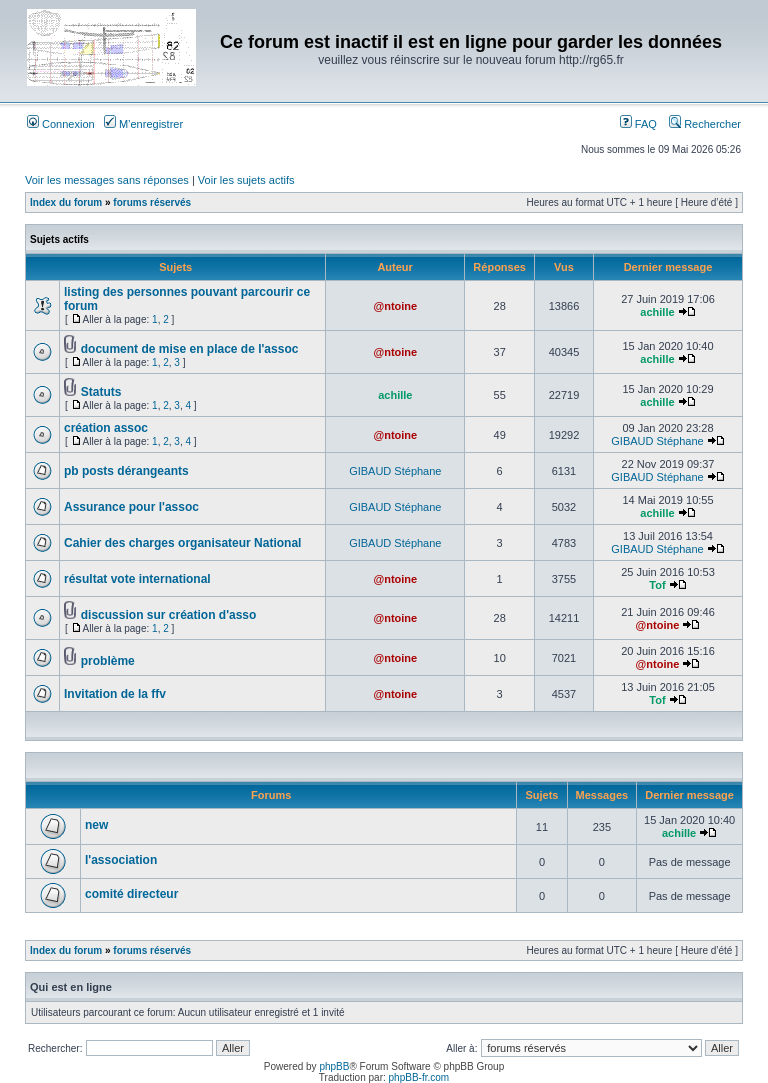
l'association (121, 860)
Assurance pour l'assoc (131, 507)
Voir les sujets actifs (246, 180)
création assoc (106, 428)
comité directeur (131, 894)
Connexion (61, 124)
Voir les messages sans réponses (107, 180)
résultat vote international (137, 579)
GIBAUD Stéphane (657, 441)
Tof (657, 585)
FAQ (638, 124)
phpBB (334, 1066)
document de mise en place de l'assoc (190, 349)
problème (108, 661)
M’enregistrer (143, 124)
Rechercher (705, 124)
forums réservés (152, 202)
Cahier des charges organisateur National (182, 543)
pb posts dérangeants (126, 471)
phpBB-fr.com (419, 1077)
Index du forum (66, 202)
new (96, 825)
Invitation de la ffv (115, 694)
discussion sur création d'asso (169, 615)
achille (657, 312)
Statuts (101, 392)
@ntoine (395, 306)
